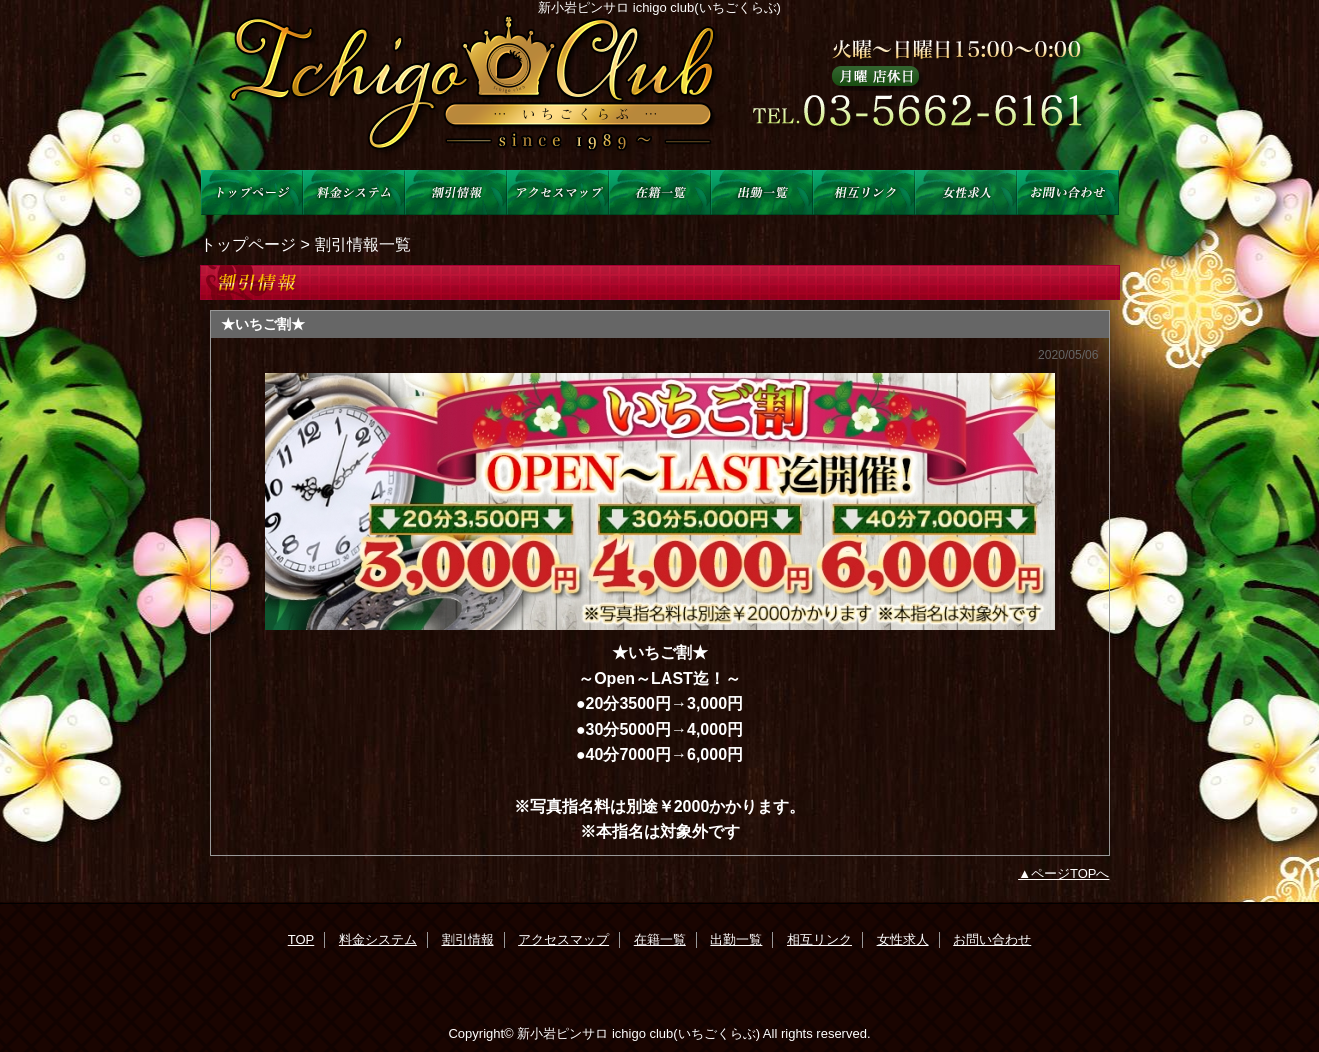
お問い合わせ (1068, 192)
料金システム (354, 192)
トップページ (248, 244)
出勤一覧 (762, 192)
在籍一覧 (660, 192)
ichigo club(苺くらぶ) (660, 92)
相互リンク (864, 192)
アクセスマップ (558, 192)
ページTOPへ (1070, 873)
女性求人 (966, 192)
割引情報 (456, 192)
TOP (252, 192)
